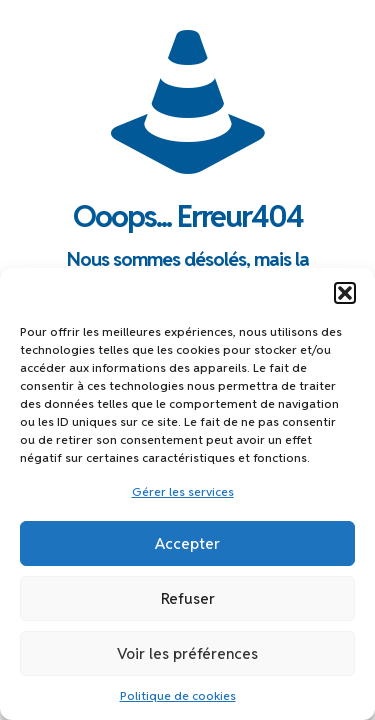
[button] (345, 293)
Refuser (188, 598)
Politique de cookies (178, 695)
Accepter (187, 543)
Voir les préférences (187, 653)
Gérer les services (183, 491)
